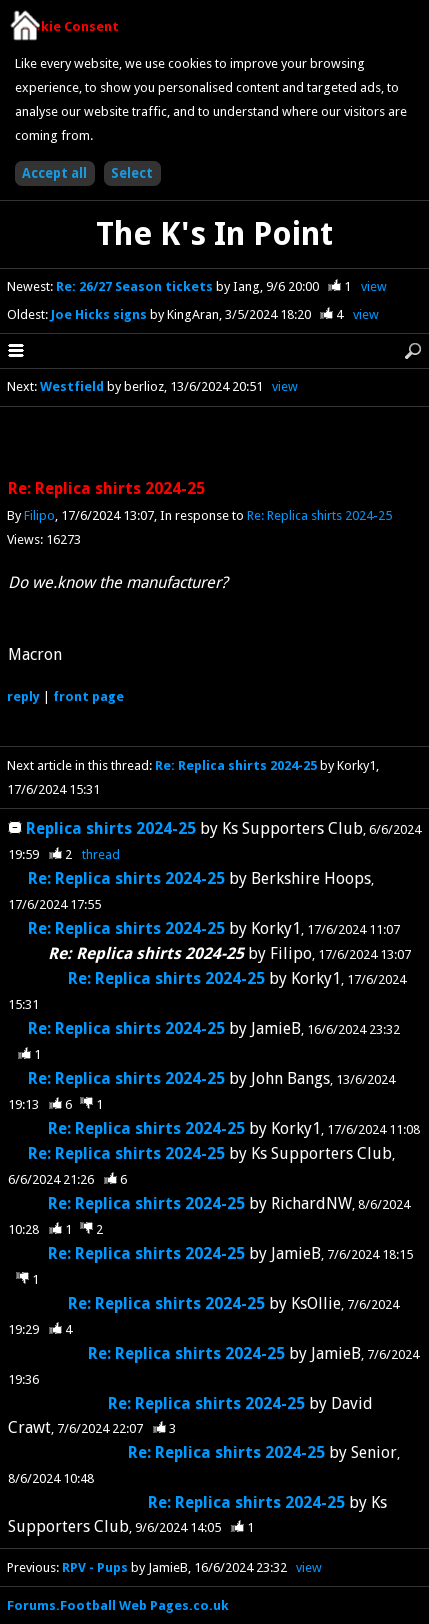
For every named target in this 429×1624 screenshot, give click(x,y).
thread (101, 854)
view (374, 286)
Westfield (72, 386)
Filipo (39, 515)
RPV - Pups (95, 1567)
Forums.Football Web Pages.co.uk (118, 1605)
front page (88, 696)
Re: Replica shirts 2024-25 (319, 515)
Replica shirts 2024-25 (111, 828)
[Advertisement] (215, 444)
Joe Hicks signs (100, 314)
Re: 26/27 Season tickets (136, 286)
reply (23, 696)
